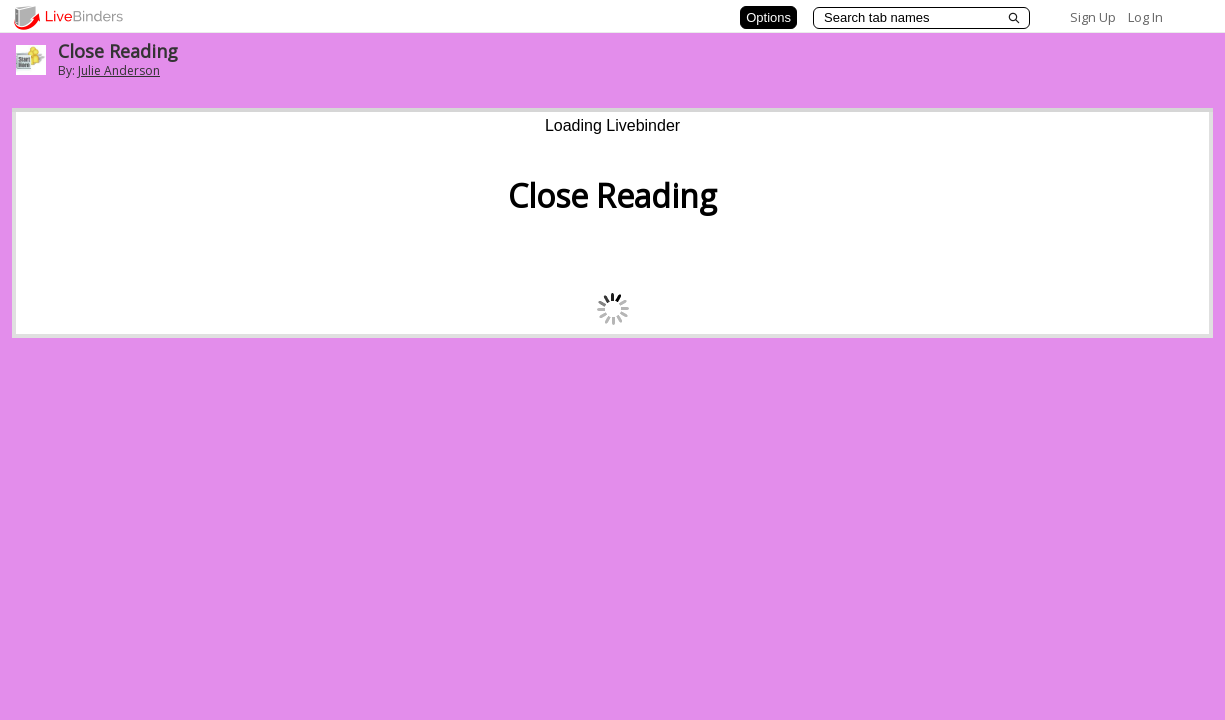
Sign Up (1093, 17)
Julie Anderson (119, 70)
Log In (1145, 17)
